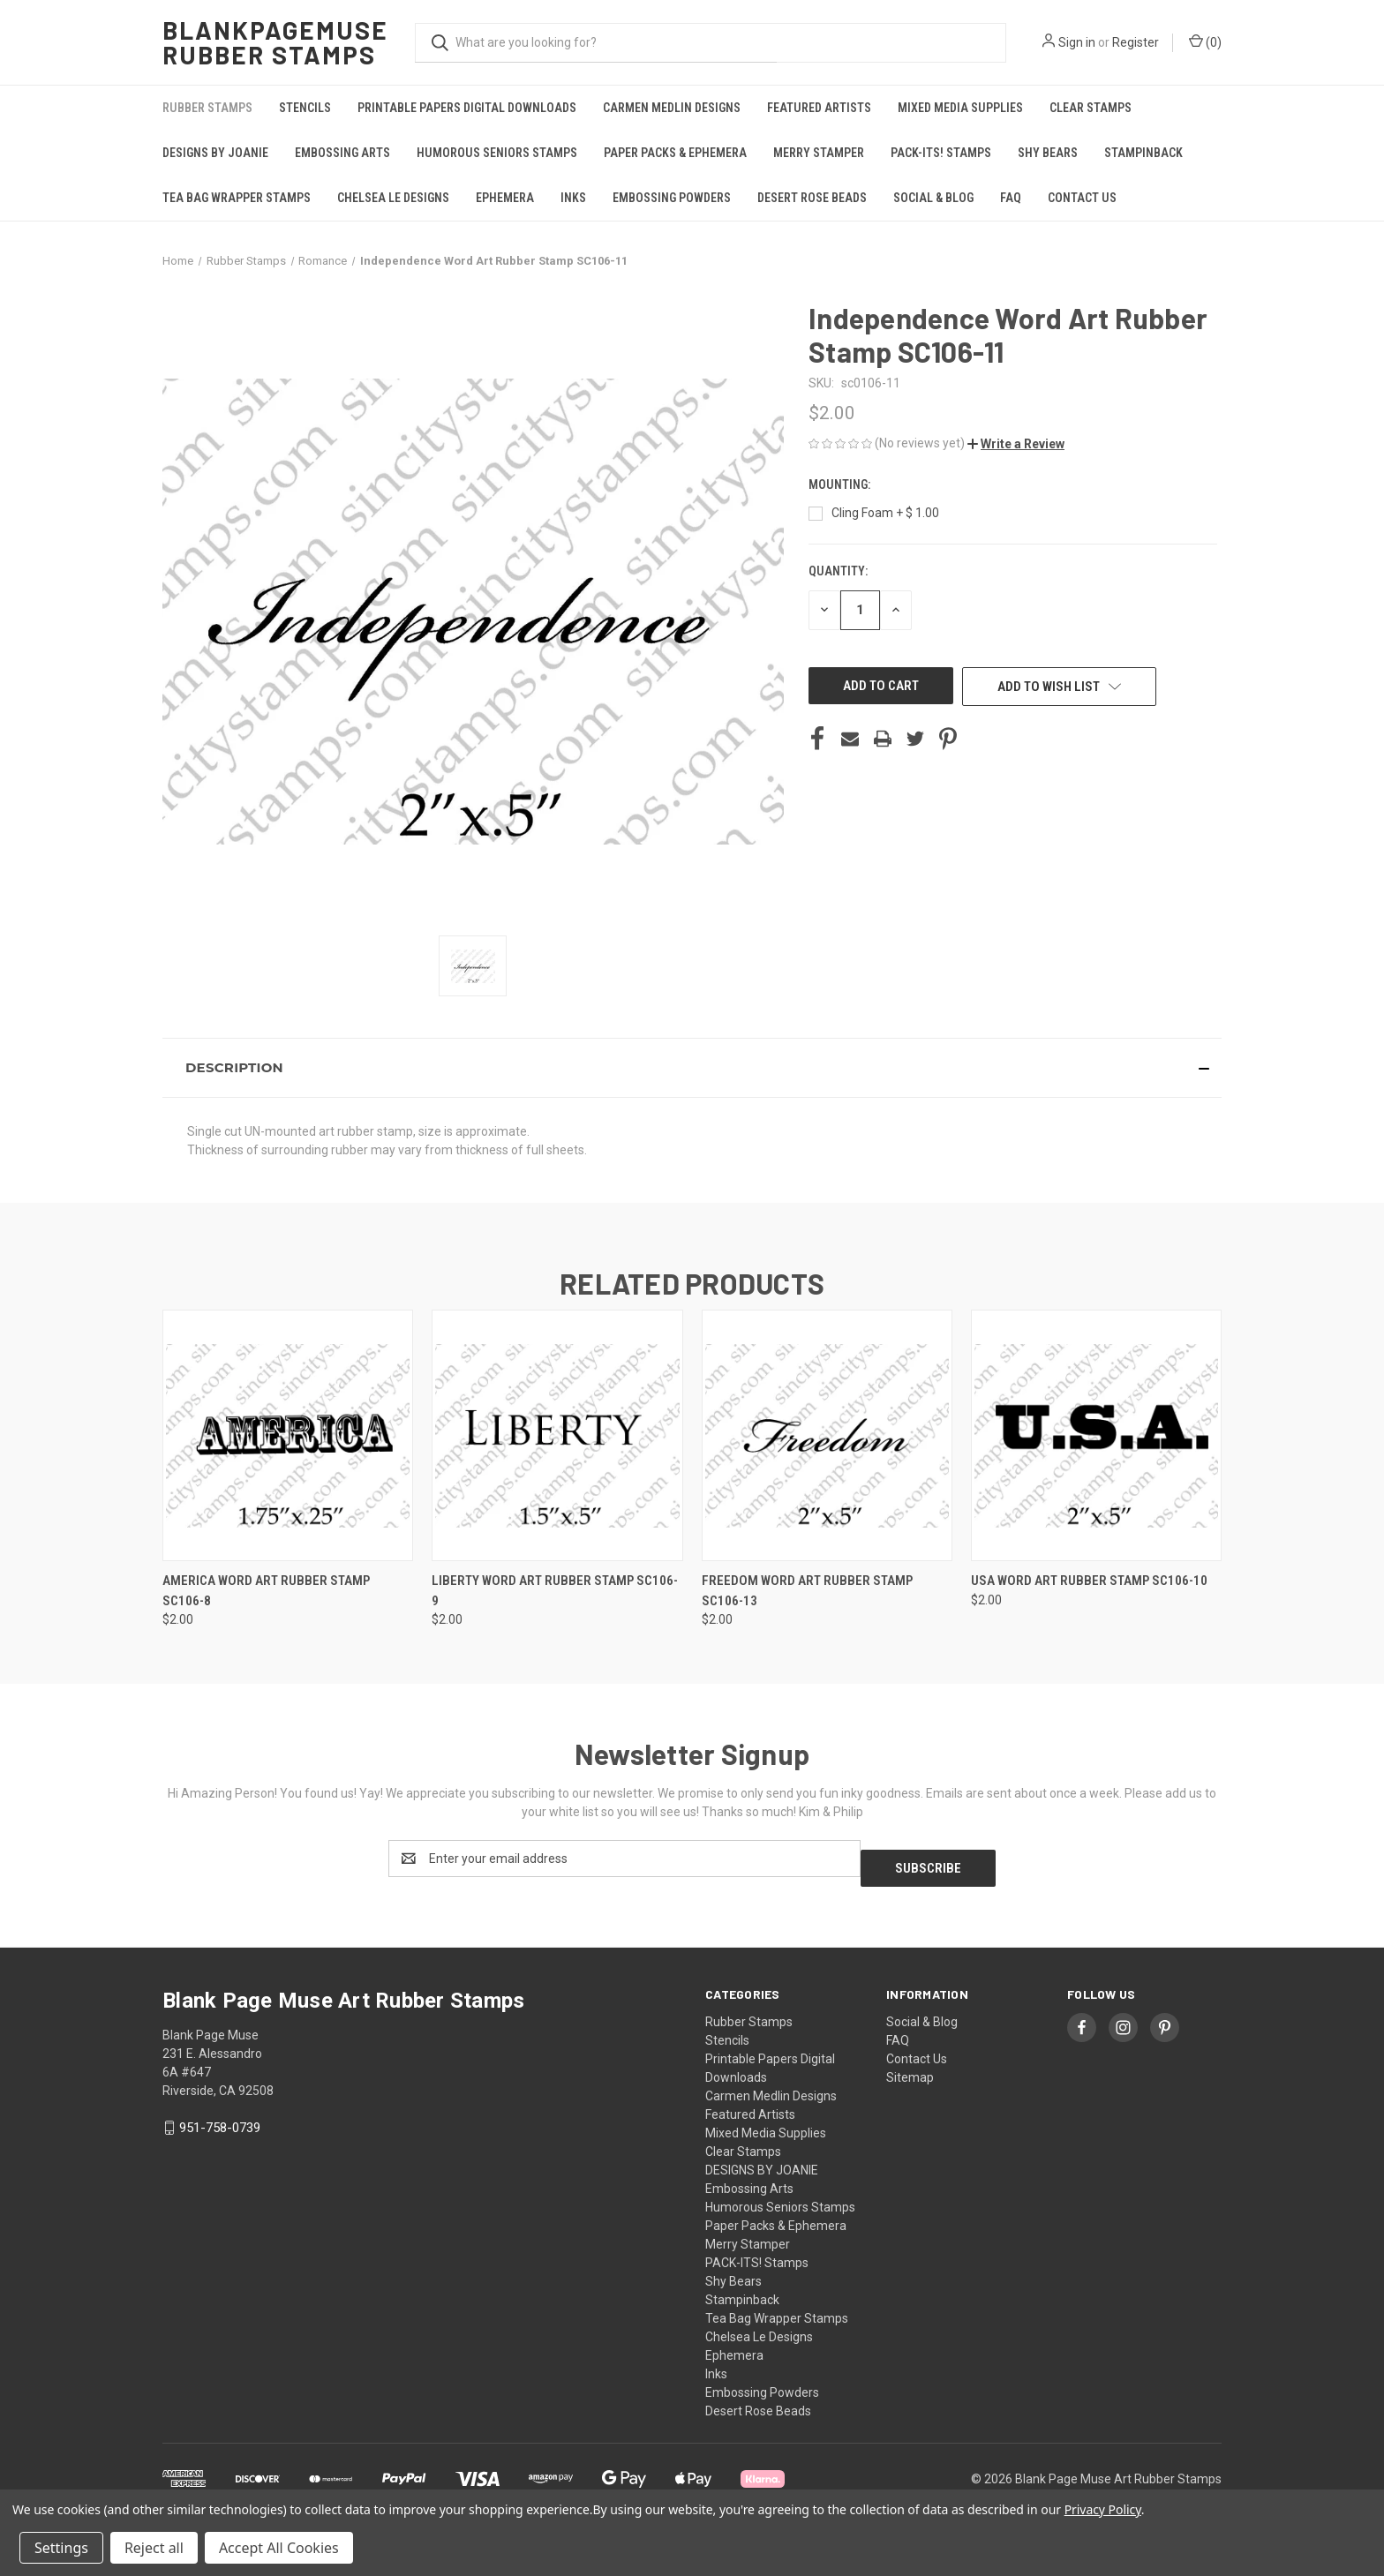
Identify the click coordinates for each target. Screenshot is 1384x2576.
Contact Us (1082, 198)
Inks (573, 198)
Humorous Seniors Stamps (497, 153)
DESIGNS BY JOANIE (215, 153)
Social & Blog (933, 198)
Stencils (305, 108)
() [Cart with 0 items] (1205, 41)
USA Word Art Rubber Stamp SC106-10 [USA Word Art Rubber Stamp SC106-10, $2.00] (1089, 1580)
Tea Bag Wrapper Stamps (236, 198)
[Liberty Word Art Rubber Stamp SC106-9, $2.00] (557, 1435)
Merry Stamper (818, 153)
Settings (61, 2547)
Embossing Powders (672, 198)
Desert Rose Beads (812, 198)
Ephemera (505, 198)
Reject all (154, 2547)
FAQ (1010, 198)
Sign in (1076, 42)
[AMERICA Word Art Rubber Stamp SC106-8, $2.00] (288, 1435)
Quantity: (838, 571)
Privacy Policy (1102, 2509)
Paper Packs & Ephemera (675, 153)
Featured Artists (819, 108)
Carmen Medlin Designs (672, 108)
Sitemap (910, 2068)
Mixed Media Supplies (960, 108)
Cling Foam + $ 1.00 (885, 513)
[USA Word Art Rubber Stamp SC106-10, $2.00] (1096, 1435)
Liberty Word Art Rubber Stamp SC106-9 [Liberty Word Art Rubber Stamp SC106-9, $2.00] (555, 1591)
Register (1135, 42)
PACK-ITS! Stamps (941, 153)
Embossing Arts (342, 153)
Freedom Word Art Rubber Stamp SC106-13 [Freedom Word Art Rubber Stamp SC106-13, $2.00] (807, 1591)
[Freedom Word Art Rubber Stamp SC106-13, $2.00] (827, 1435)
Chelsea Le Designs (393, 198)
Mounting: (841, 484)
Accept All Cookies (279, 2547)
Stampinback (1143, 153)
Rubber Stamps (207, 108)
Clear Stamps (1090, 108)
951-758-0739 (219, 2118)
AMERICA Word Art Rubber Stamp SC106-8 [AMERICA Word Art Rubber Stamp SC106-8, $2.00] (266, 1591)
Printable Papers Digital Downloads (466, 108)
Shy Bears (1048, 153)
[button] (1015, 444)
